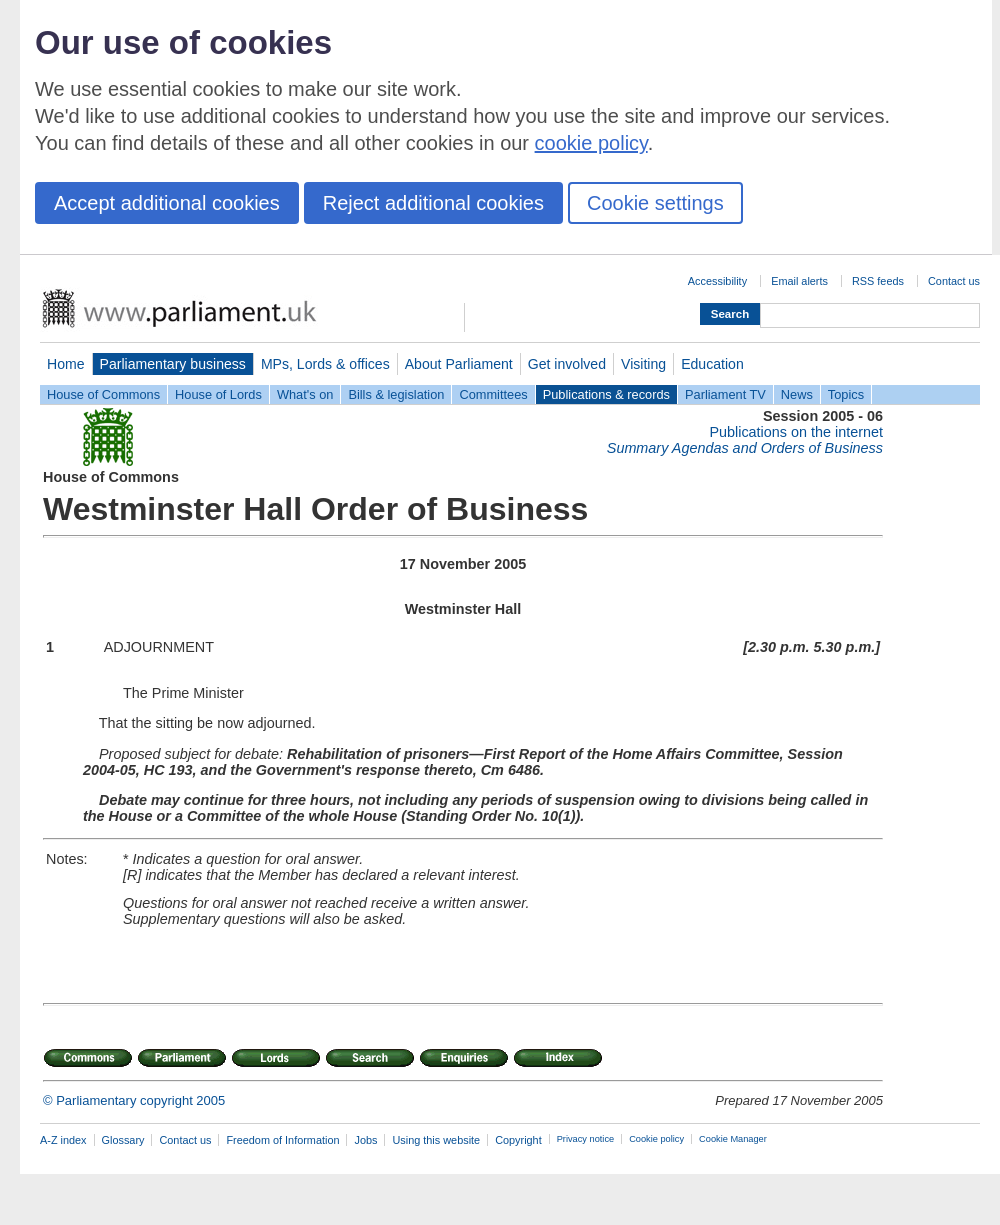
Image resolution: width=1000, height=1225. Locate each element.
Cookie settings (655, 203)
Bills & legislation (396, 394)
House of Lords (218, 394)
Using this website (436, 1140)
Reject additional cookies (433, 203)
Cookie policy (656, 1139)
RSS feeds (878, 281)
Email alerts (799, 281)
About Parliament (459, 364)
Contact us (954, 281)
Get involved (567, 364)
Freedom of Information (282, 1140)
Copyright (518, 1140)
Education (712, 364)
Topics (846, 394)
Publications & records (606, 394)
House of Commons (103, 394)
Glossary (123, 1140)
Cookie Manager (733, 1139)
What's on (305, 394)
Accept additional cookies (167, 203)
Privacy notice (585, 1139)
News (797, 394)
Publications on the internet (796, 432)
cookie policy (591, 143)
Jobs (365, 1140)
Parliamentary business (173, 364)
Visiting (643, 364)
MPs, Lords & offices (325, 364)
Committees (493, 394)
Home (66, 364)
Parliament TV (725, 394)
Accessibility (717, 281)
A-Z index (63, 1140)
